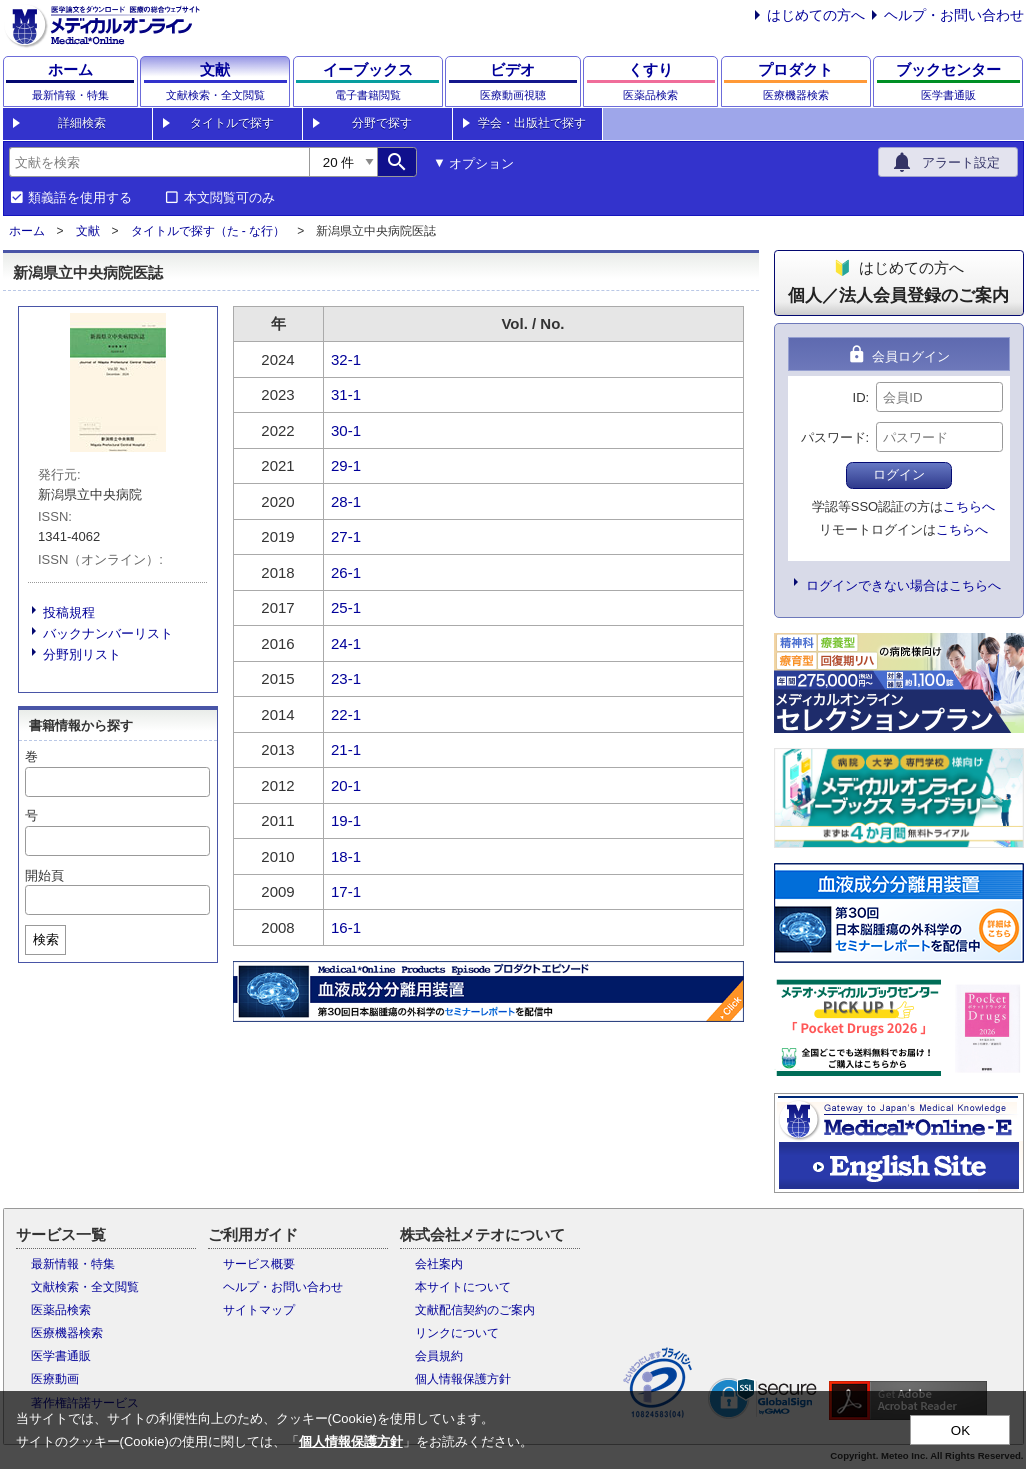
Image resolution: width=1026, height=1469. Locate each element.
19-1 (346, 820)
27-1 (346, 536)
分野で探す (382, 123)
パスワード (833, 437)
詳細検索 (82, 123)
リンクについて (457, 1333)
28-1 (346, 501)
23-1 (346, 678)
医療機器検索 (67, 1333)
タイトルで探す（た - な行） (208, 231)
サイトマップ (259, 1310)
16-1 (346, 927)
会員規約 (439, 1356)
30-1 (346, 430)
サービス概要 (259, 1264)
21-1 (346, 749)
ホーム (27, 231)
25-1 (346, 607)
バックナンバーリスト (108, 633)
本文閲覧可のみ (229, 198)
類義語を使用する (80, 198)
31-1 (346, 394)
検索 (46, 939)
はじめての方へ (816, 15)
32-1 (346, 359)
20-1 (346, 785)
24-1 (346, 643)
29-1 (346, 465)
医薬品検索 (61, 1310)
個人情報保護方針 (463, 1379)
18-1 (346, 856)
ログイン (899, 474)
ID (859, 397)
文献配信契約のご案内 (475, 1310)
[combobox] (159, 162)
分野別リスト (82, 654)
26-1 (346, 572)
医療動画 (55, 1379)
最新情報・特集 (73, 1264)
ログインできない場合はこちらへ (903, 585)
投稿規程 (69, 612)
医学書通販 (61, 1356)
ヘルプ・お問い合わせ (954, 15)
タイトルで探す (232, 123)
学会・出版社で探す (532, 123)
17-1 (346, 891)
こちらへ (969, 506)
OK (960, 1430)
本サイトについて (463, 1287)
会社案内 (439, 1264)
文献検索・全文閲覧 (85, 1287)
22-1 (346, 714)
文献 (88, 231)
